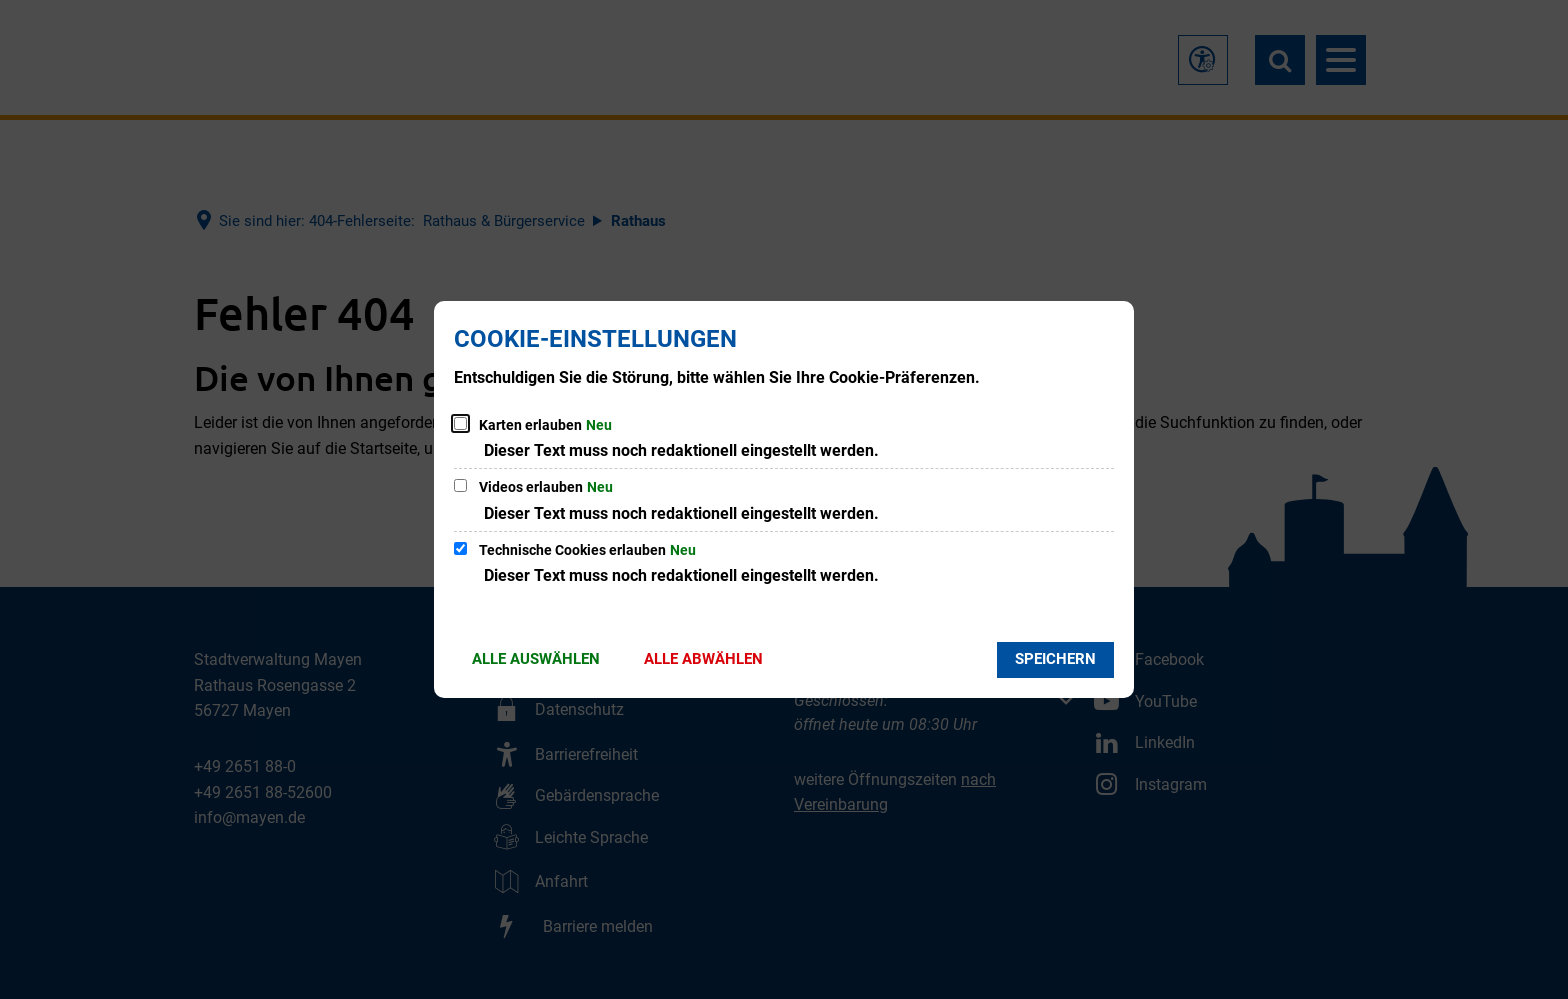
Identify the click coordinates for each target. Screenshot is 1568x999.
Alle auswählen (536, 659)
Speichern (1055, 659)
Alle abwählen (703, 659)
